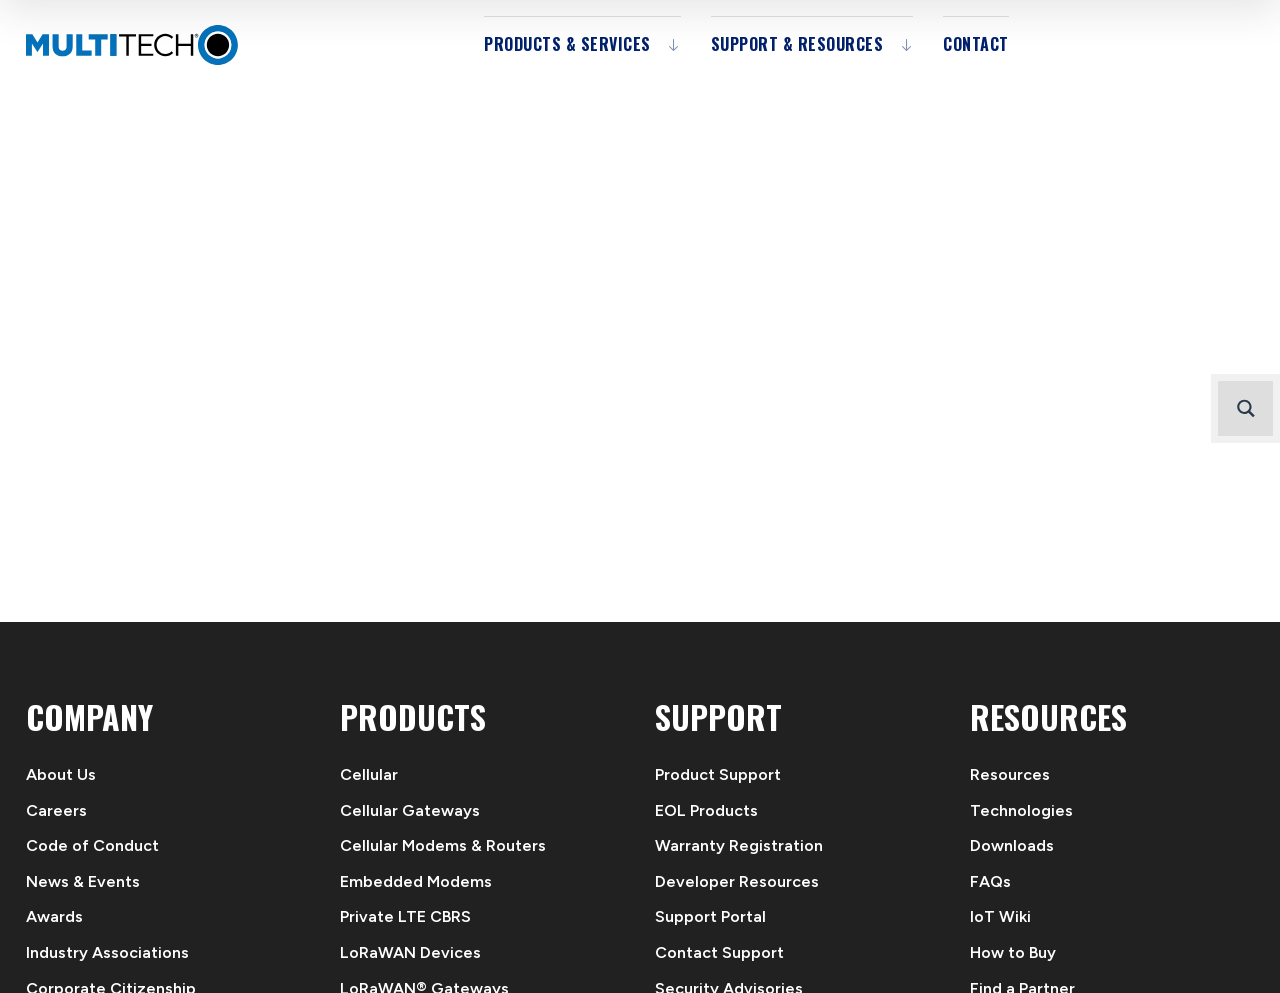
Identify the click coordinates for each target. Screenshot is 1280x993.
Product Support (718, 774)
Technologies (1021, 810)
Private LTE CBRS (405, 916)
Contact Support (719, 952)
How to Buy (1013, 952)
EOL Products (706, 810)
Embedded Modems (416, 881)
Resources (1010, 774)
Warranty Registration (739, 845)
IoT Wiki (1000, 916)
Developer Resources (737, 881)
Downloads (1012, 845)
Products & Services (567, 44)
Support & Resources (797, 44)
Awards (54, 916)
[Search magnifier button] (1245, 408)
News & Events (83, 881)
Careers (56, 810)
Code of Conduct (92, 845)
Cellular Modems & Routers (443, 845)
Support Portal (710, 916)
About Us (61, 774)
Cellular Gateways (410, 810)
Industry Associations (107, 952)
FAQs (990, 881)
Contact (976, 44)
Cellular (369, 774)
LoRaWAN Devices (410, 952)
